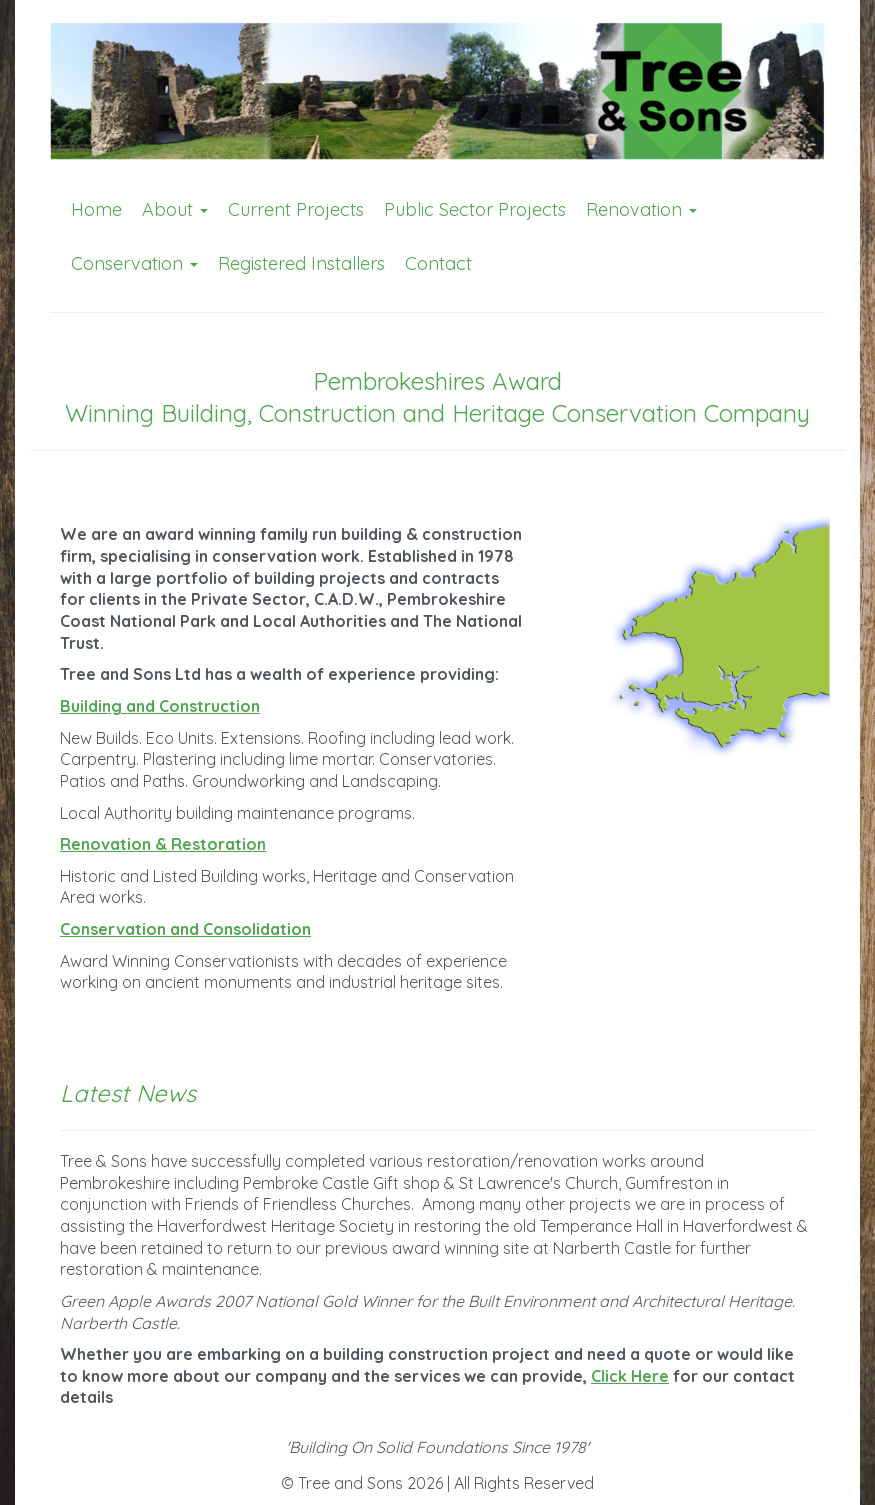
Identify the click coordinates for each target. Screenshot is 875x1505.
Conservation (134, 263)
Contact (438, 263)
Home (96, 209)
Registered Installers (301, 263)
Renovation (641, 209)
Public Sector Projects (475, 209)
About (175, 209)
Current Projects (296, 209)
